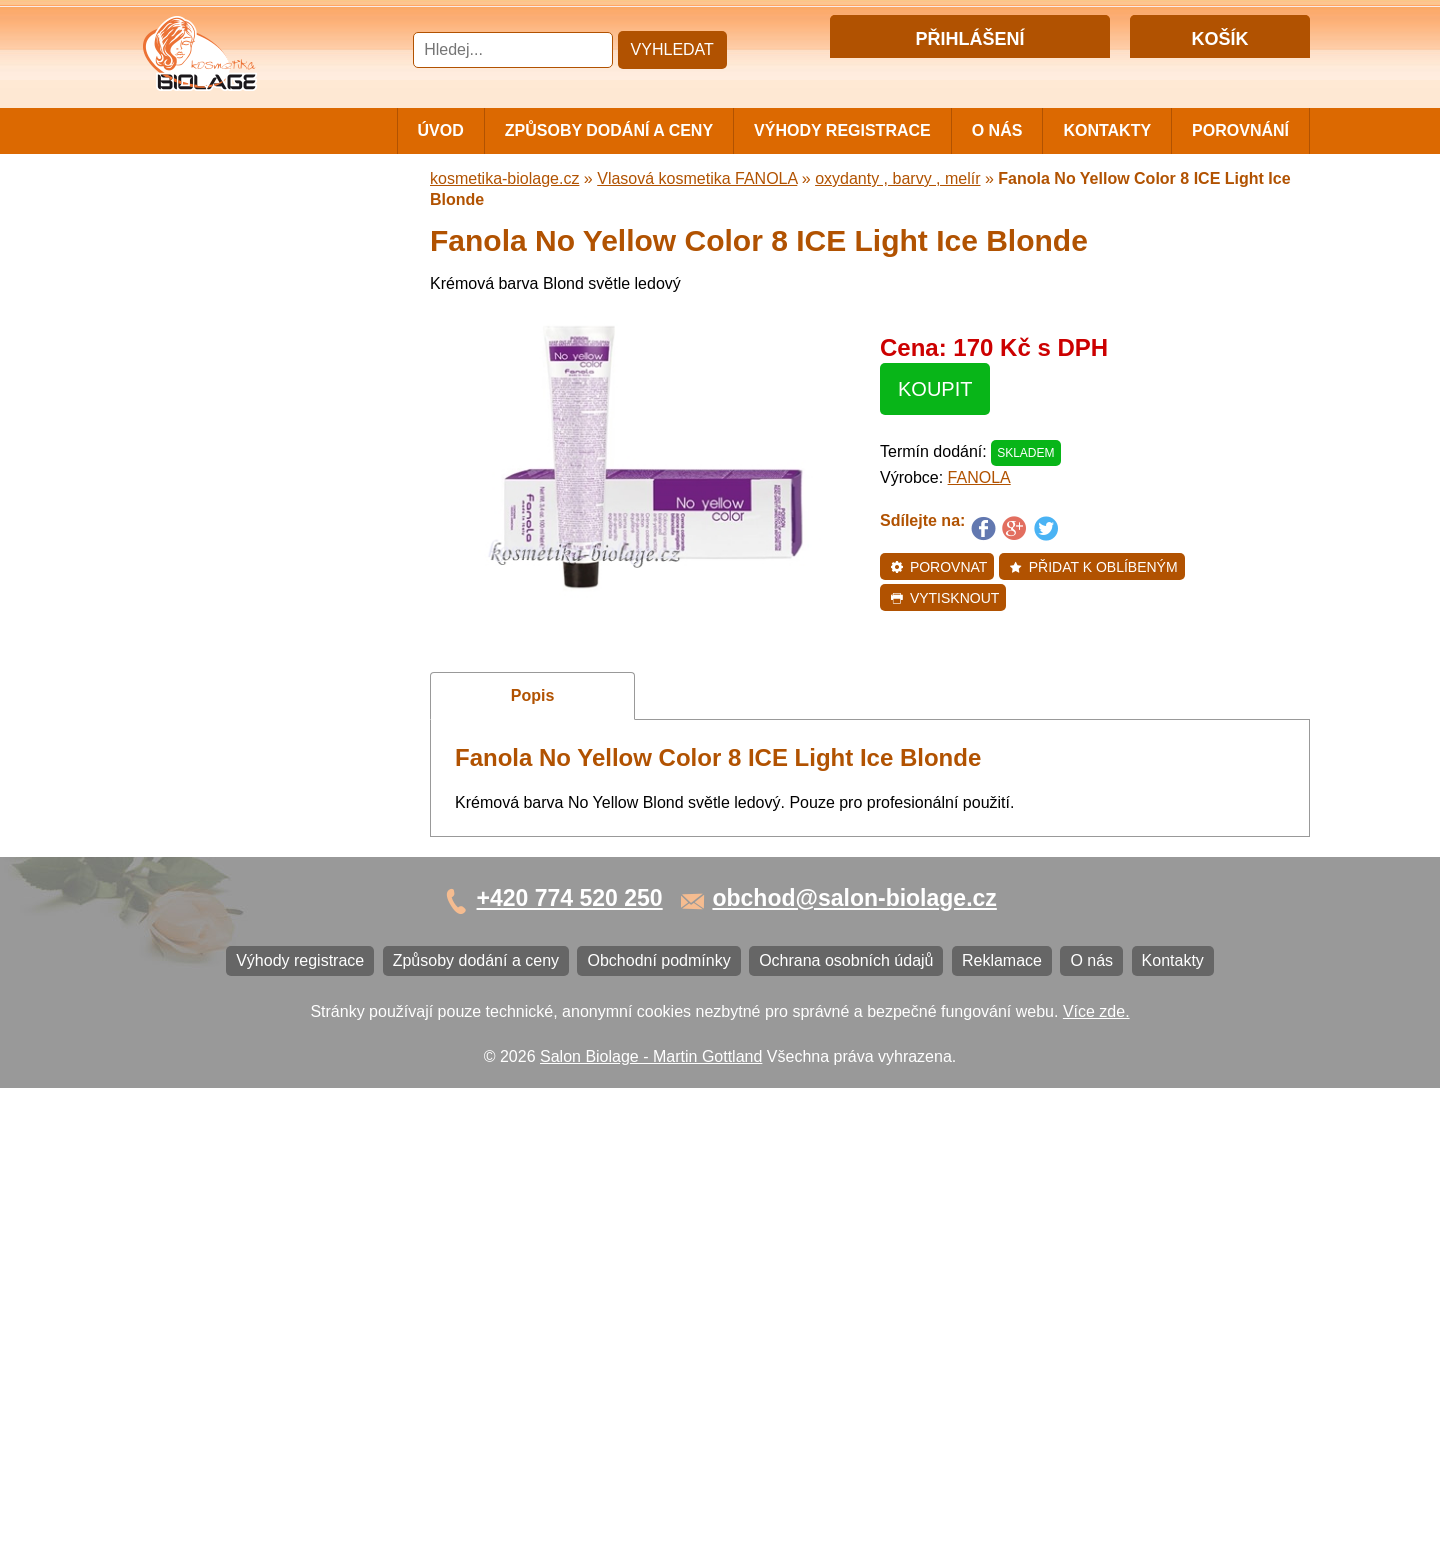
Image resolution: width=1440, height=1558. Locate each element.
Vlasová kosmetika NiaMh (242, 367)
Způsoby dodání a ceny (609, 130)
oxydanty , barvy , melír (897, 178)
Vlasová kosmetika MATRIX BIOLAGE (248, 293)
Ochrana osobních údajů (237, 1059)
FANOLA (979, 477)
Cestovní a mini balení (229, 219)
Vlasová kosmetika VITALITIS (255, 684)
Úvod (441, 130)
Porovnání (1240, 130)
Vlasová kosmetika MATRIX (248, 252)
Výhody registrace (842, 130)
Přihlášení (928, 73)
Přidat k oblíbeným (1093, 567)
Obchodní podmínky (221, 1026)
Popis (533, 695)
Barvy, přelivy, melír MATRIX (251, 334)
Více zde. (1096, 1480)
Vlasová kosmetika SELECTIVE (263, 717)
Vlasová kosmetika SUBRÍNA (254, 433)
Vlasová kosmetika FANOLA (250, 509)
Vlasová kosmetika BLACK (245, 816)
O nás (997, 130)
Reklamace (190, 1092)
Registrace (1009, 73)
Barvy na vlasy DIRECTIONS (253, 783)
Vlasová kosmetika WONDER (255, 466)
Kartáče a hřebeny (215, 882)
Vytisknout (944, 598)
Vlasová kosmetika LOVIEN (248, 651)
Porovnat (938, 567)
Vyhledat (672, 49)
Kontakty (1107, 130)
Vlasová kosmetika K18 (233, 750)
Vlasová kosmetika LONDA (246, 585)
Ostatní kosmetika (214, 849)
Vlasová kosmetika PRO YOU (255, 618)
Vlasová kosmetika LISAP (241, 400)
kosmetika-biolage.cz (504, 178)
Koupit (935, 389)
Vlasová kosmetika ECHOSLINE (265, 552)
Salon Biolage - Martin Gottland (651, 1525)
